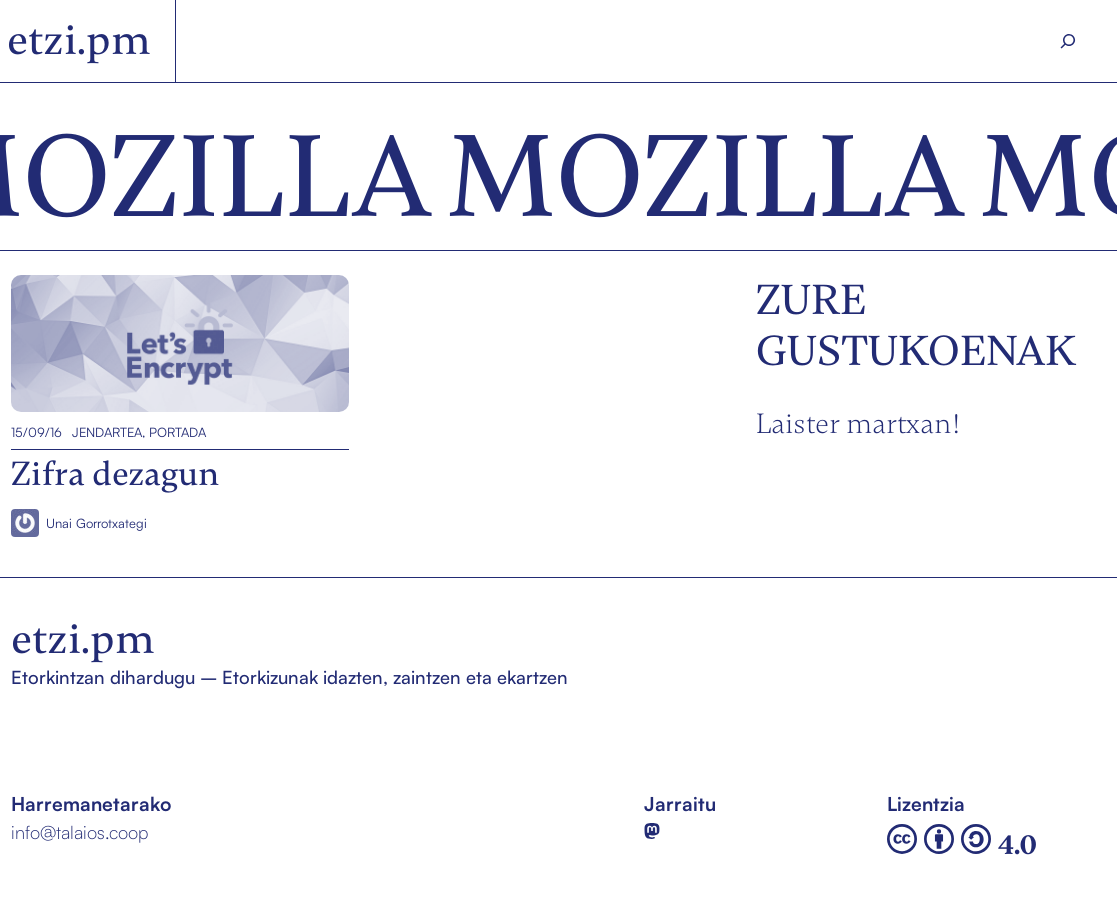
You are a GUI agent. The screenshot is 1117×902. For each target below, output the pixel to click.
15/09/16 (36, 432)
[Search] (1067, 41)
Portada (177, 432)
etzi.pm (79, 40)
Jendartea (107, 432)
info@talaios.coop (79, 831)
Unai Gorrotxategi (96, 522)
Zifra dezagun (69, 343)
